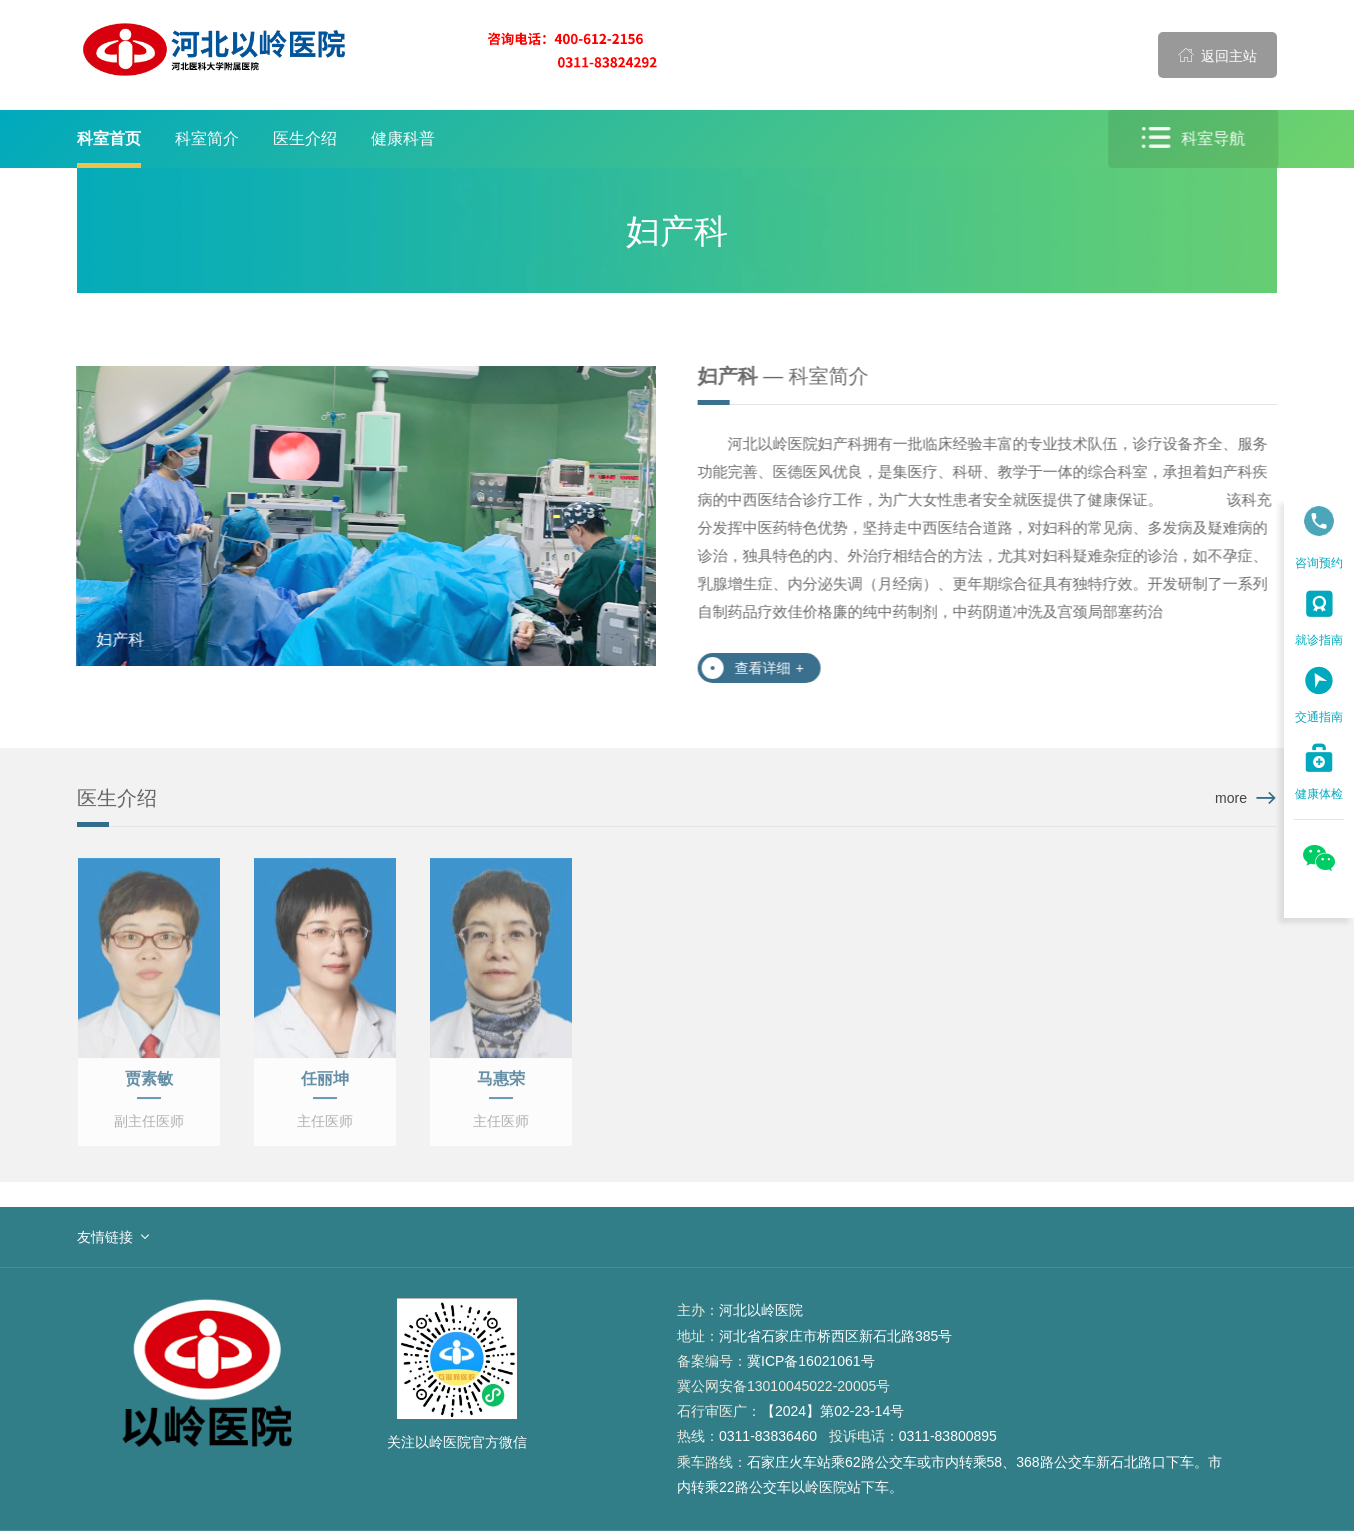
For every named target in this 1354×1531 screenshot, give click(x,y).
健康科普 (403, 138)
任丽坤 (325, 1085)
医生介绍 (305, 138)
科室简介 (207, 138)
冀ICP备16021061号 (811, 1361)
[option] (364, 516)
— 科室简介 (785, 376)
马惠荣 (501, 1085)
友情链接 (105, 1237)
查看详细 (771, 668)
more (1231, 798)
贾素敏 (149, 1085)
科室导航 (1196, 138)
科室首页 (109, 138)
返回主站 (1218, 55)
